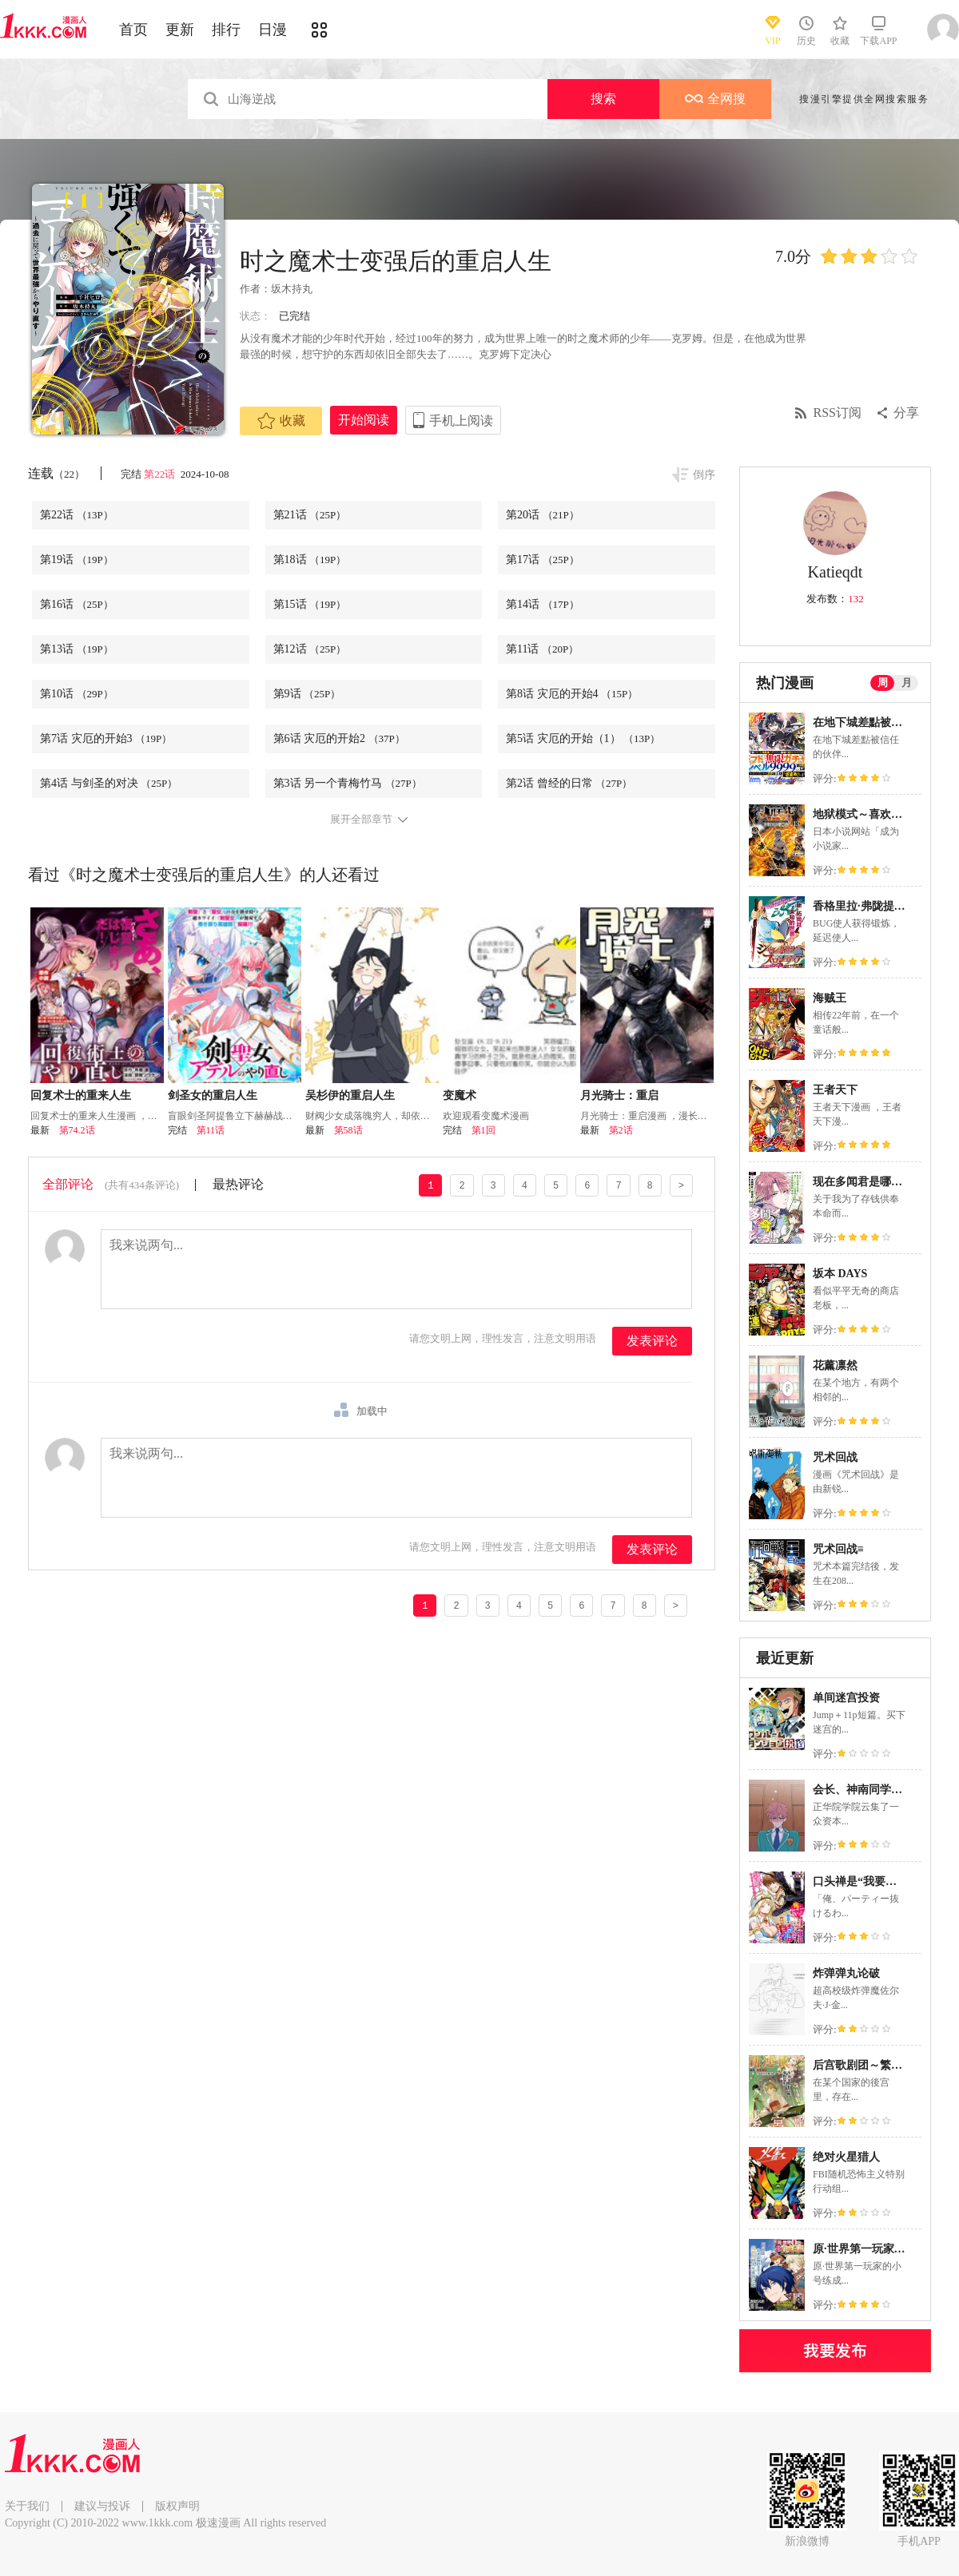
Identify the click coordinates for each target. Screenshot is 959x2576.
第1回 (483, 1130)
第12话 (310, 649)
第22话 (160, 474)
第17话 (542, 560)
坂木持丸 (291, 289)
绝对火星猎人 (846, 2157)
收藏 (281, 421)
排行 (226, 30)
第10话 (76, 694)
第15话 (310, 604)
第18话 (310, 560)
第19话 (76, 560)
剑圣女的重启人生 (212, 1095)
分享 (906, 412)
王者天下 (835, 1090)
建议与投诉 (102, 2506)
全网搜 (715, 98)
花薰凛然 (835, 1365)
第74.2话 (77, 1130)
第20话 (542, 515)
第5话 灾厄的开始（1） (583, 738)
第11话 (542, 649)
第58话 (348, 1130)
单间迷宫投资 (846, 1698)
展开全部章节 (361, 819)
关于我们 (27, 2506)
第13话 (76, 649)
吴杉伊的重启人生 (350, 1095)
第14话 (542, 604)
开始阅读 (363, 420)
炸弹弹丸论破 (846, 1973)
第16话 (76, 604)
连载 (56, 473)
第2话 (621, 1130)
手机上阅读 (461, 420)
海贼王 (829, 998)
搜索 (603, 98)
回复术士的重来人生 (80, 1095)
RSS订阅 (838, 412)
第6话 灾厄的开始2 (339, 738)
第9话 (307, 694)
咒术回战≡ (838, 1549)
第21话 (310, 515)
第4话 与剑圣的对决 (108, 783)
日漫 (272, 30)
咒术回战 (835, 1457)
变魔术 (459, 1095)
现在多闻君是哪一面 (863, 1182)
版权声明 (177, 2506)
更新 (179, 30)
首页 (133, 30)
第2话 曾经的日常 (569, 783)
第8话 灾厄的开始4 (572, 694)
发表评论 (652, 1341)
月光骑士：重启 (619, 1095)
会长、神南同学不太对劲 (874, 1790)
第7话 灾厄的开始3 (106, 738)
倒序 (704, 475)
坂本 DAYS (840, 1274)
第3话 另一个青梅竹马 (347, 783)
